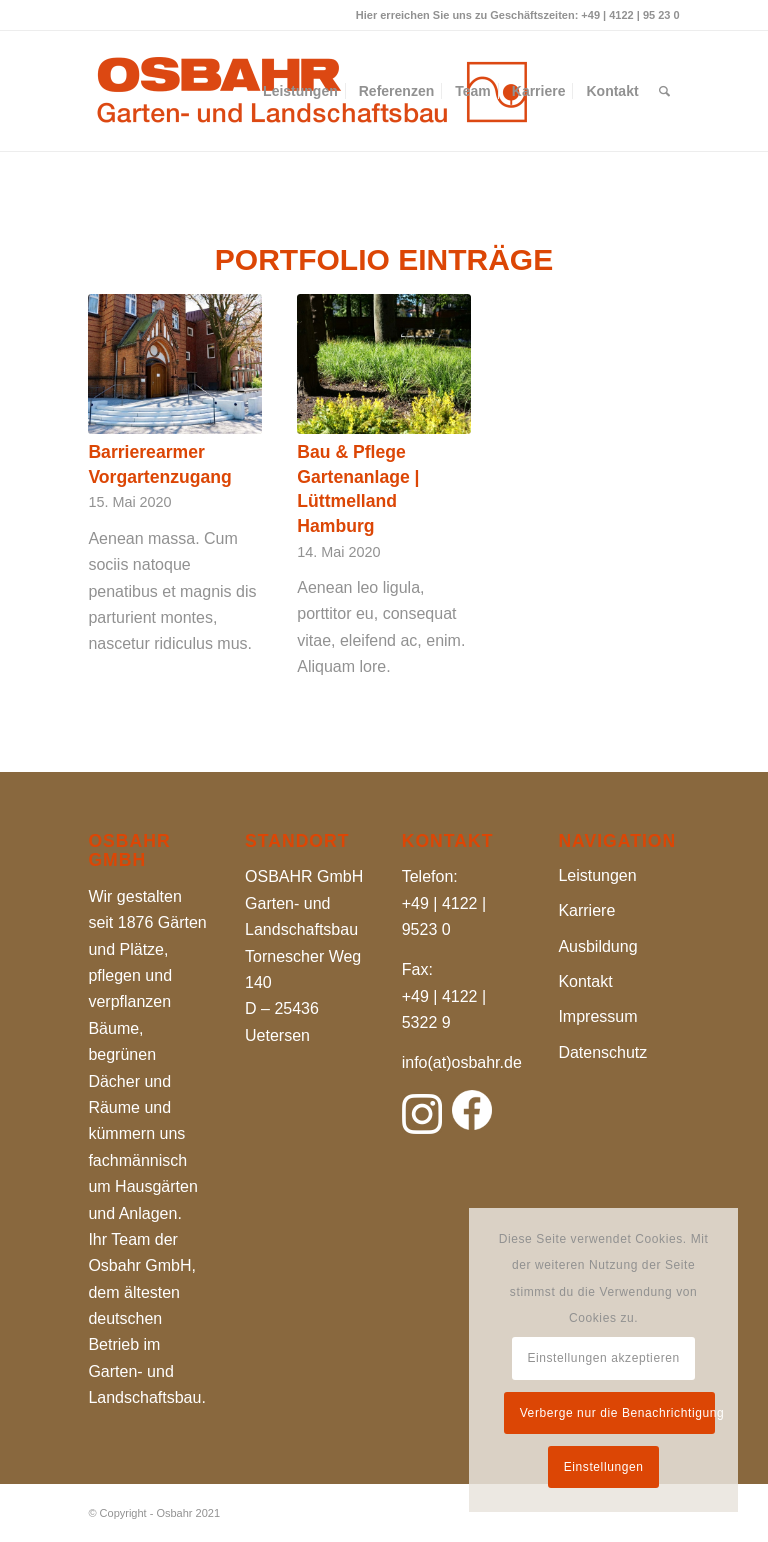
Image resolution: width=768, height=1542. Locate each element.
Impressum (597, 1016)
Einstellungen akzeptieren (603, 1358)
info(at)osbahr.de (462, 1062)
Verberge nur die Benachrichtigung (617, 1413)
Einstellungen (604, 1467)
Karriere (586, 910)
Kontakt (585, 981)
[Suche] (664, 91)
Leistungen (597, 875)
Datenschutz (602, 1052)
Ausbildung (597, 946)
